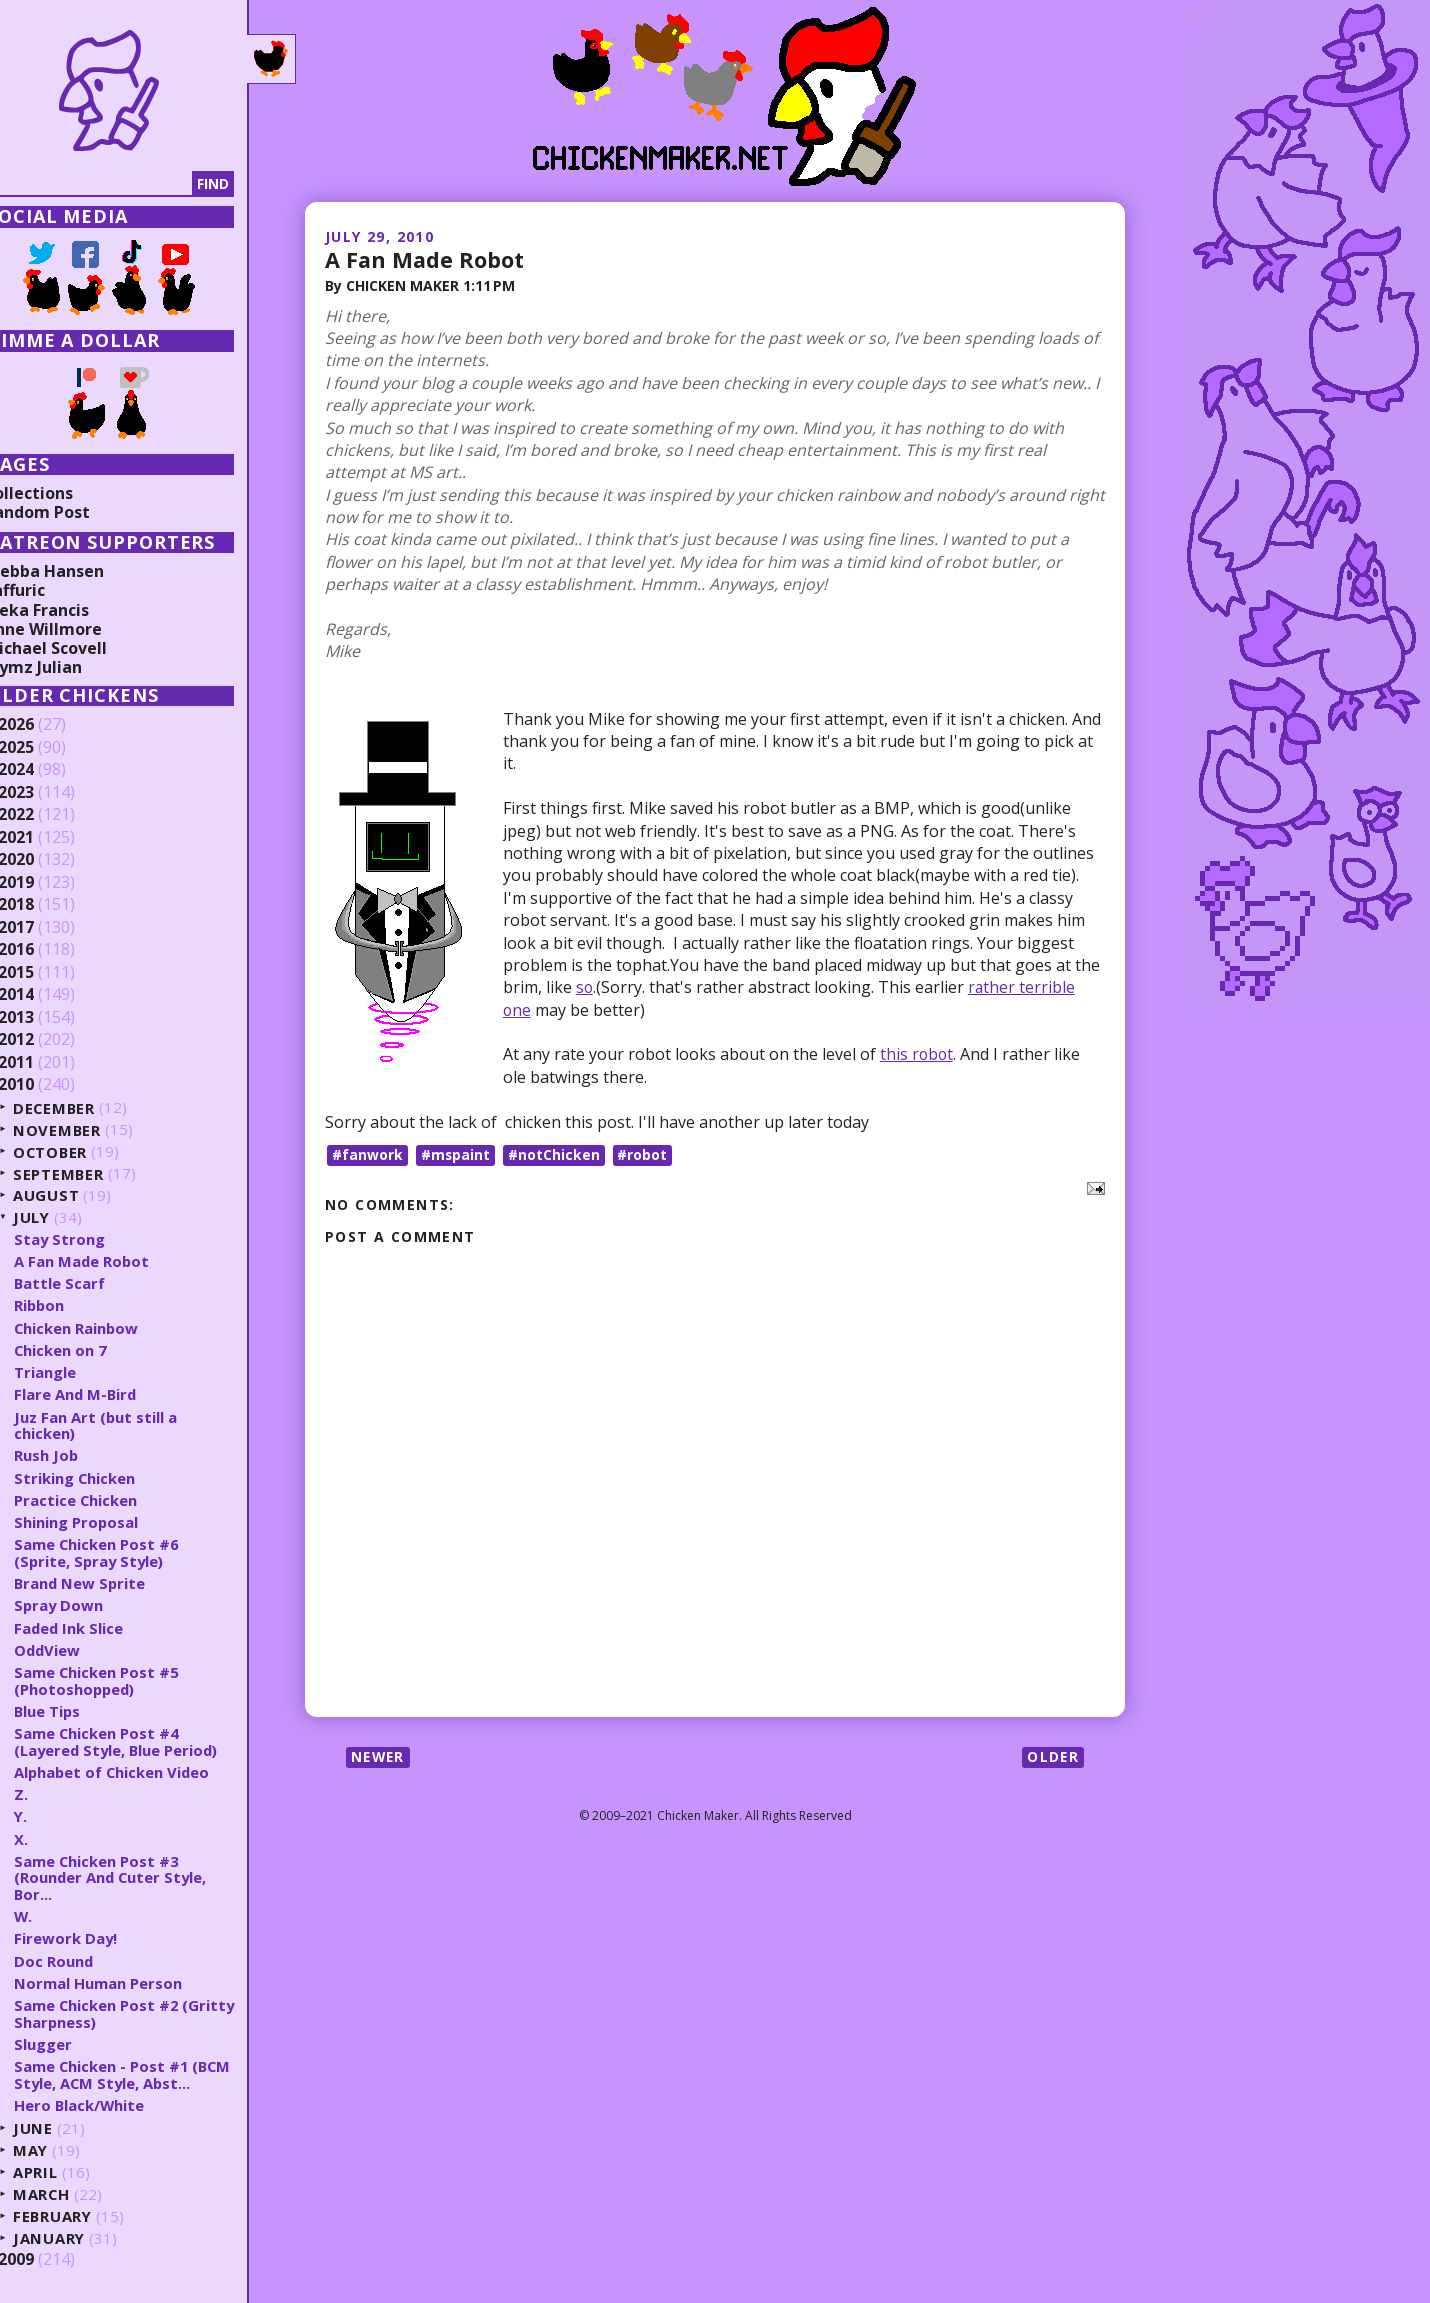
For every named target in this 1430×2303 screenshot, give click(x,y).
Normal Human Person (129, 1983)
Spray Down (90, 1605)
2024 (47, 770)
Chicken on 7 (92, 1350)
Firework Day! (97, 1938)
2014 (47, 995)
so (585, 987)
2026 (47, 725)
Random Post (68, 512)
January (80, 2238)
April (66, 2172)
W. (54, 1916)
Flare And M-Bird (107, 1394)
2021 (47, 838)
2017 (47, 928)
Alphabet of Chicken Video (144, 1772)
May (62, 2150)
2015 (47, 973)
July (63, 1217)
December (86, 1107)
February (84, 2216)
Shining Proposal (107, 1522)
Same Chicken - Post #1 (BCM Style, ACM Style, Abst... (155, 2074)
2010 (47, 1085)
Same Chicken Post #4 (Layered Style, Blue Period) (149, 1741)
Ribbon (71, 1305)
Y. (52, 1816)
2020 (47, 860)
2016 (47, 950)
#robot (644, 1153)
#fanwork (367, 1153)
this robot (917, 1054)
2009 (47, 2260)
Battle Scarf (91, 1283)
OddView (79, 1650)
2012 (47, 1040)
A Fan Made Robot (425, 259)
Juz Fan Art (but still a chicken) (127, 1425)
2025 (47, 748)
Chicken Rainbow (108, 1328)
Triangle (76, 1372)
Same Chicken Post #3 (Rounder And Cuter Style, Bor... (143, 1877)
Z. (52, 1794)
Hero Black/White (111, 2105)
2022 (47, 815)
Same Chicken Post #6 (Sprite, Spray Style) (128, 1552)
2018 (47, 905)
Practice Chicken (107, 1500)
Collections (60, 493)
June (64, 2128)
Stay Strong (91, 1239)
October (82, 1151)
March (73, 2194)
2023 (47, 793)
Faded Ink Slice (100, 1628)
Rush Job (77, 1455)
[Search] (119, 184)
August (77, 1195)
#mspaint (456, 1153)
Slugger (74, 2044)
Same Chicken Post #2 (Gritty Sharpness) (128, 2013)
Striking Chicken (106, 1478)
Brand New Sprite (112, 1583)
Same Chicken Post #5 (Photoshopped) (128, 1680)
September (90, 1173)
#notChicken (555, 1153)
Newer (379, 1756)
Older (1052, 1756)
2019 (47, 883)
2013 (47, 1018)
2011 (47, 1063)
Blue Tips (79, 1711)
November (88, 1129)
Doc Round (85, 1961)
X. (52, 1839)
